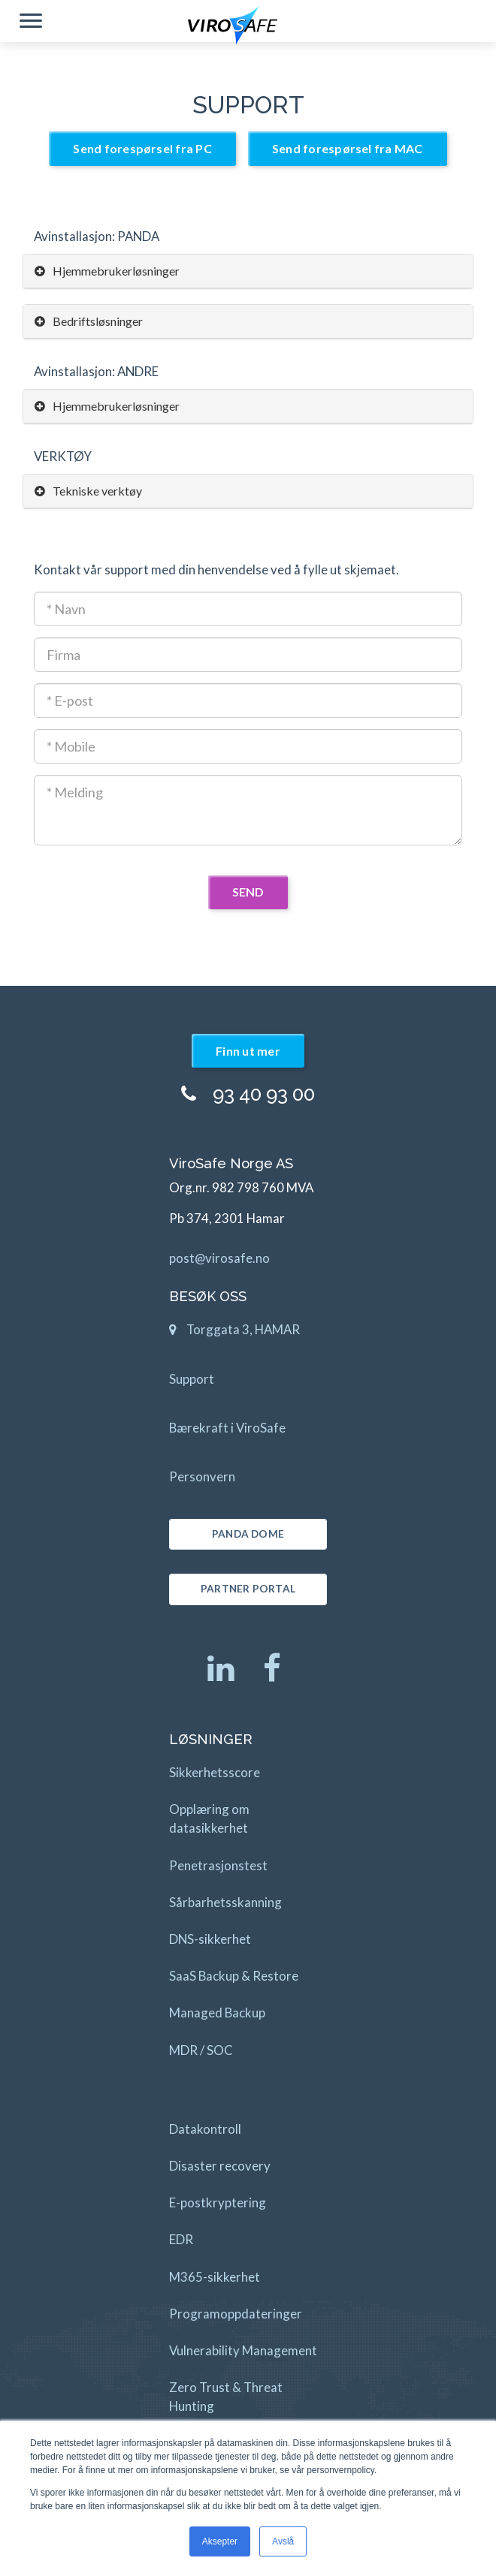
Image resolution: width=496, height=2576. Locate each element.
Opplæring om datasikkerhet (209, 1818)
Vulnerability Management (243, 2350)
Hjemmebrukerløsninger (107, 271)
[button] (31, 23)
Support (191, 1379)
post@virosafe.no (219, 1258)
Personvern (202, 1476)
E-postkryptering (217, 2202)
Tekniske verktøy (88, 491)
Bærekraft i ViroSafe (227, 1428)
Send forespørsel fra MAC (347, 148)
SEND (248, 891)
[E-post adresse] (248, 700)
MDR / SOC (201, 2050)
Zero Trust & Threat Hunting (226, 2396)
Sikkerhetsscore (214, 1772)
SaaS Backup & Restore (233, 1976)
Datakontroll (205, 2129)
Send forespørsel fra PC (142, 148)
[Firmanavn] (248, 654)
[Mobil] (248, 746)
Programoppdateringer (235, 2313)
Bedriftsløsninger (89, 321)
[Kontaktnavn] (248, 609)
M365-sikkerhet (214, 2277)
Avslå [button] (283, 2541)
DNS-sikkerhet (210, 1939)
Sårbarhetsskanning (225, 1902)
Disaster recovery (220, 2166)
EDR (181, 2239)
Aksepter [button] (219, 2541)
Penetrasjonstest (218, 1865)
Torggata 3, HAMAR (234, 1333)
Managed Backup (217, 2012)
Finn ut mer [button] (248, 1051)
